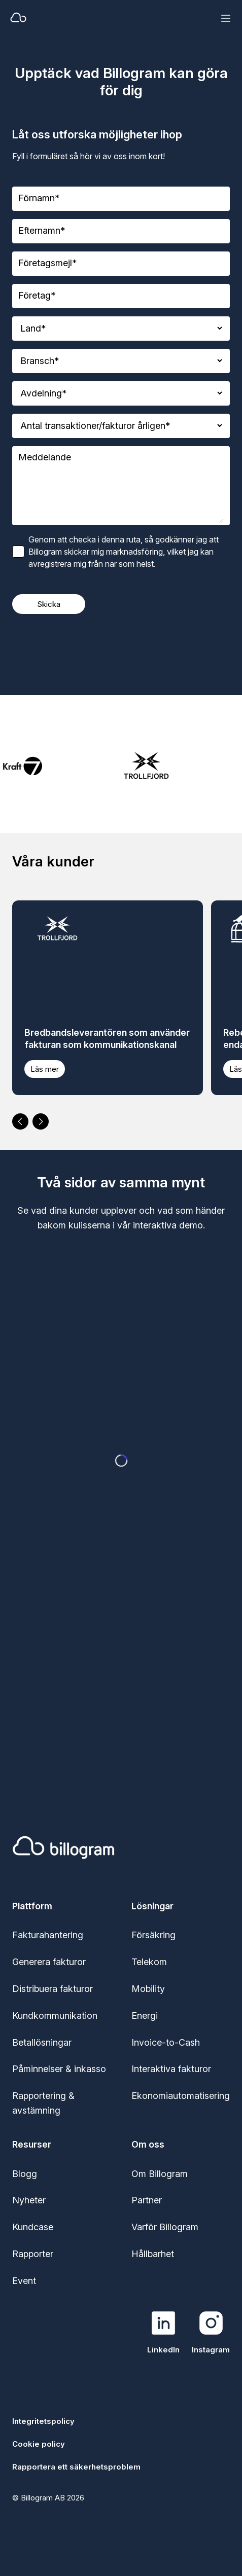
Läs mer (44, 1069)
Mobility (148, 1988)
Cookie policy (38, 2444)
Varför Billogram (164, 2227)
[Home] (86, 18)
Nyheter (29, 2200)
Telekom (149, 1961)
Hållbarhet (152, 2253)
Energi (144, 2015)
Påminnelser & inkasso (59, 2068)
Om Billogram (159, 2173)
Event (24, 2280)
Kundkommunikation (54, 2015)
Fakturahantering (47, 1935)
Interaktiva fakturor (171, 2068)
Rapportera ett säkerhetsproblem (76, 2467)
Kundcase (32, 2227)
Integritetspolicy (43, 2421)
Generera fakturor (49, 1961)
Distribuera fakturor (52, 1988)
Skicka (48, 604)
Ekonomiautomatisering (180, 2095)
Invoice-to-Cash (165, 2042)
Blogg (24, 2173)
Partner (146, 2200)
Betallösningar (42, 2042)
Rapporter (32, 2253)
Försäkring (153, 1935)
